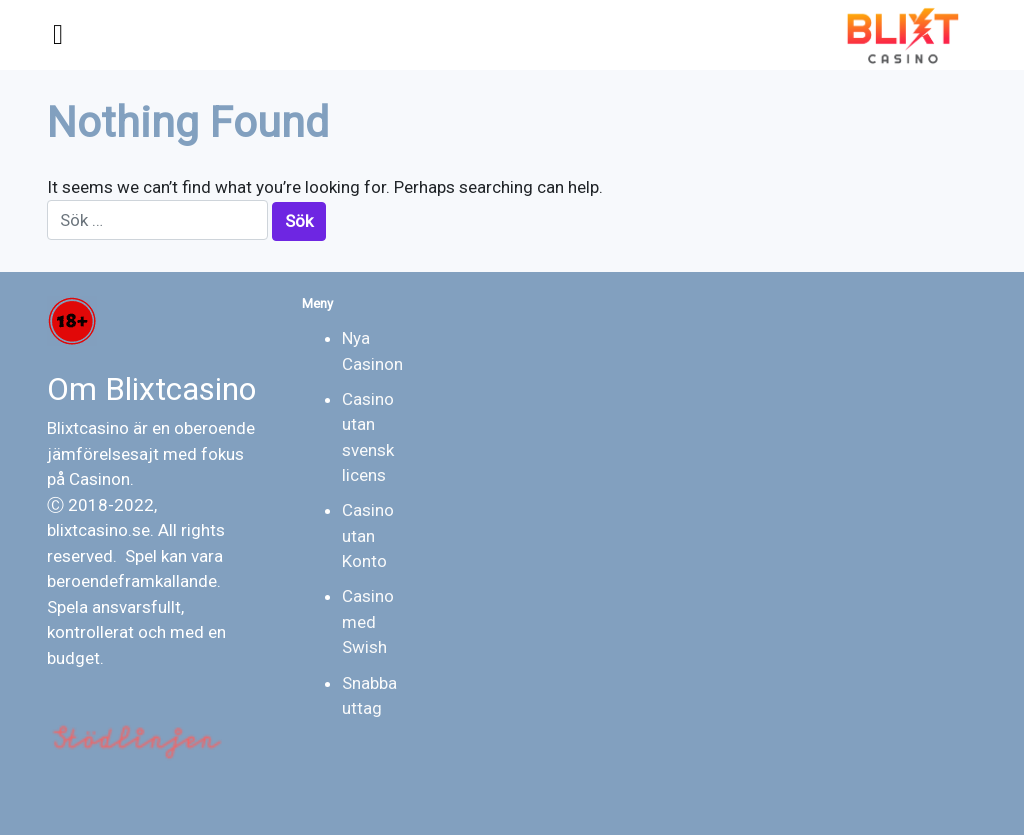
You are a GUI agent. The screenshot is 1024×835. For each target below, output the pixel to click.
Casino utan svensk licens (368, 437)
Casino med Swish (368, 621)
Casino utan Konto (368, 535)
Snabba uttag (369, 696)
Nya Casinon (372, 351)
